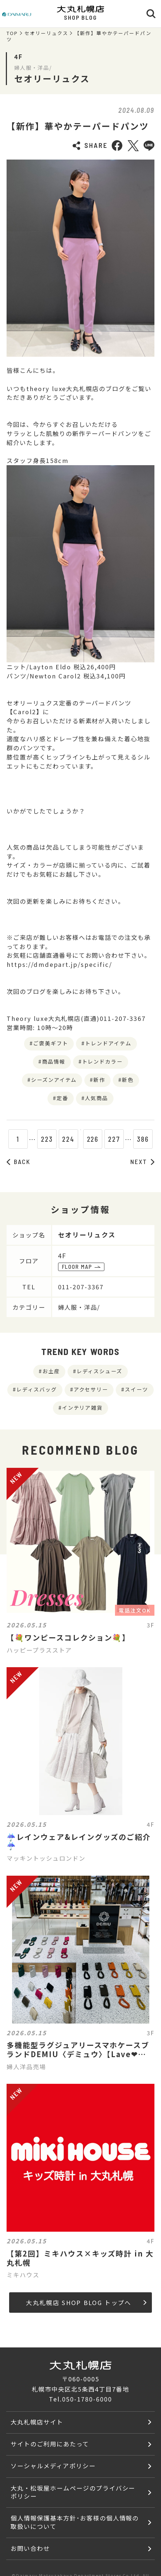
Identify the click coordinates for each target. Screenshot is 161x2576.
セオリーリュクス (46, 33)
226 (102, 1139)
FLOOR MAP (81, 1266)
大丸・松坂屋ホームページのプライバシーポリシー (73, 2492)
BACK (18, 1161)
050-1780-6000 (87, 2399)
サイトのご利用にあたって (50, 2443)
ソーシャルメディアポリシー (53, 2465)
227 (124, 1139)
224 (59, 1139)
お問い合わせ (30, 2548)
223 (37, 1139)
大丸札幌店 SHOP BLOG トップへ (86, 2302)
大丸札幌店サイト (37, 2422)
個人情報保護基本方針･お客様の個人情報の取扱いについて (75, 2522)
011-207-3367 (81, 1286)
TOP (12, 33)
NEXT (142, 1161)
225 (80, 1139)
